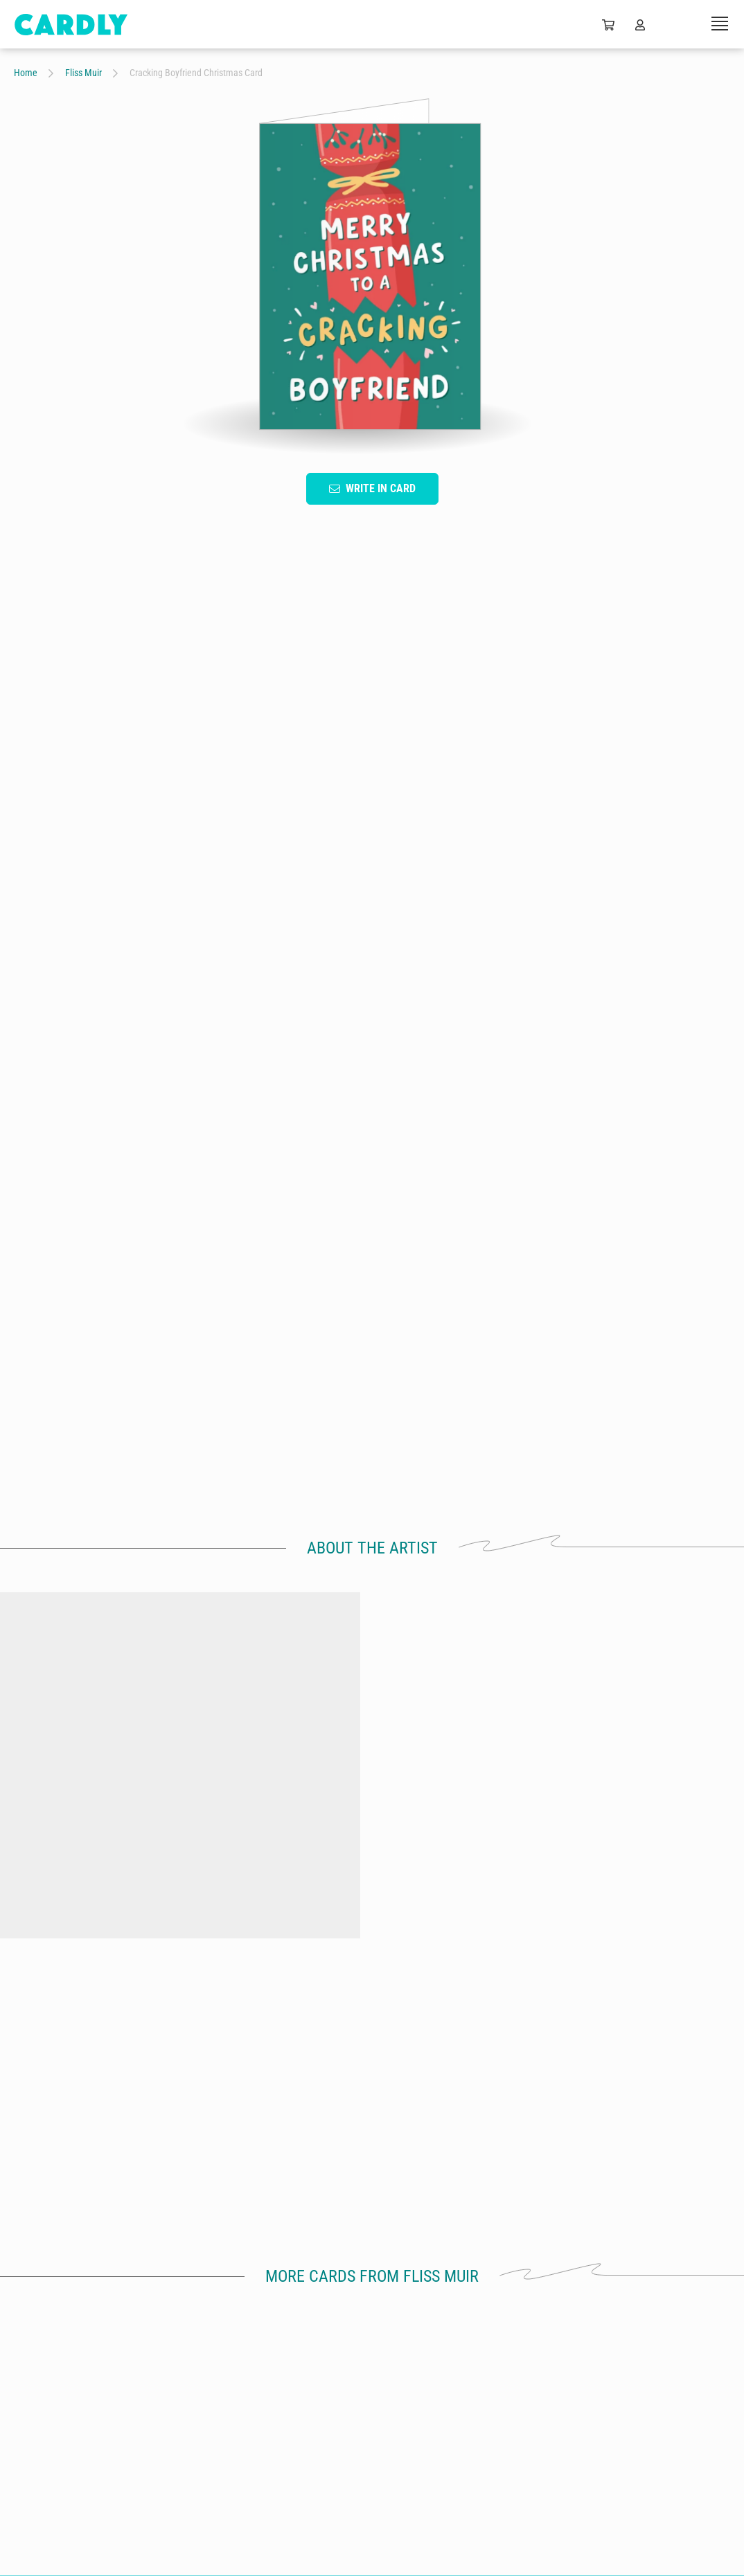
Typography (135, 1042)
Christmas (334, 1042)
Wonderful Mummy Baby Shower (645, 1907)
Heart (266, 1042)
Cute (554, 1042)
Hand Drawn (52, 1042)
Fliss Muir (83, 72)
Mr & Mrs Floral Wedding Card (463, 1907)
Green (206, 1042)
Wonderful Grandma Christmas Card (98, 1914)
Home (25, 72)
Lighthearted (415, 1042)
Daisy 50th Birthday (281, 1907)
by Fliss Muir (98, 1936)
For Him (492, 1042)
